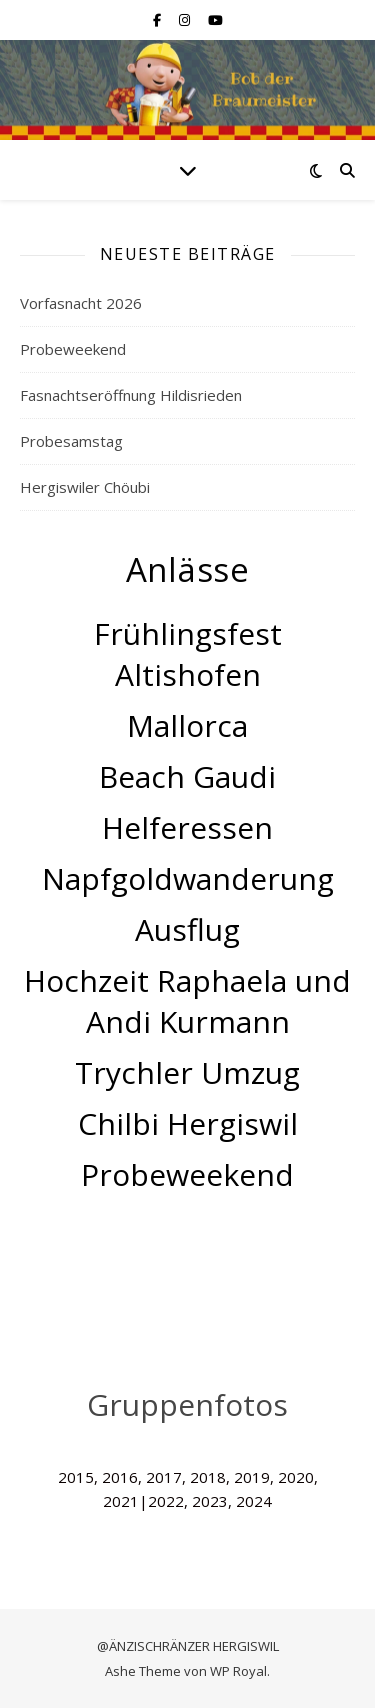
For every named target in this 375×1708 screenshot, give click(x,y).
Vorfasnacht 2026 (81, 303)
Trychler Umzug (187, 1072)
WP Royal (238, 1671)
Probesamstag (71, 441)
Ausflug (187, 929)
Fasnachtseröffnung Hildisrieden (131, 395)
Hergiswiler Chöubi (85, 487)
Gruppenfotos (187, 1404)
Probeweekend (73, 349)
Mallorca (187, 725)
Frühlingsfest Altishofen (188, 654)
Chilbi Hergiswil (188, 1123)
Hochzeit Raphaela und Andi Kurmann (187, 1001)
